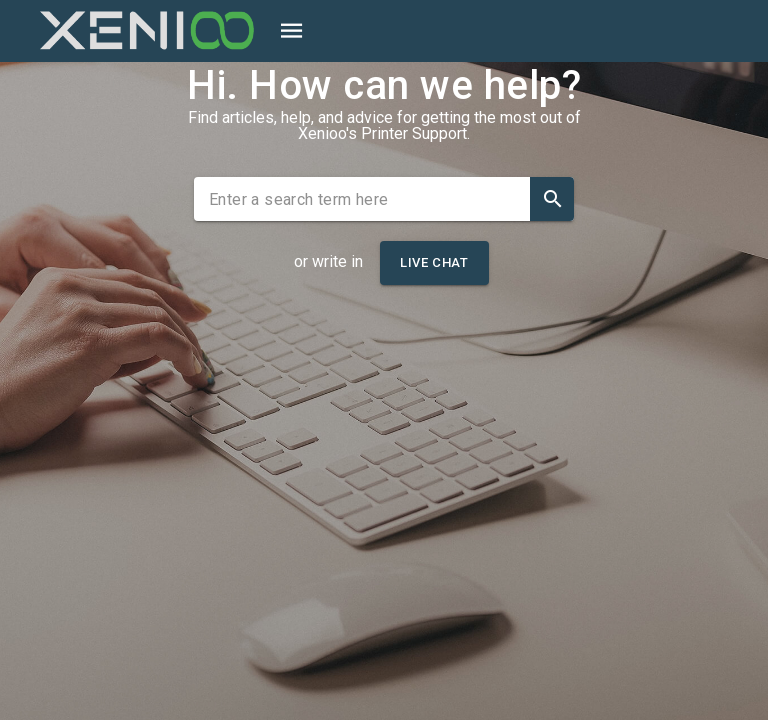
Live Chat (434, 262)
